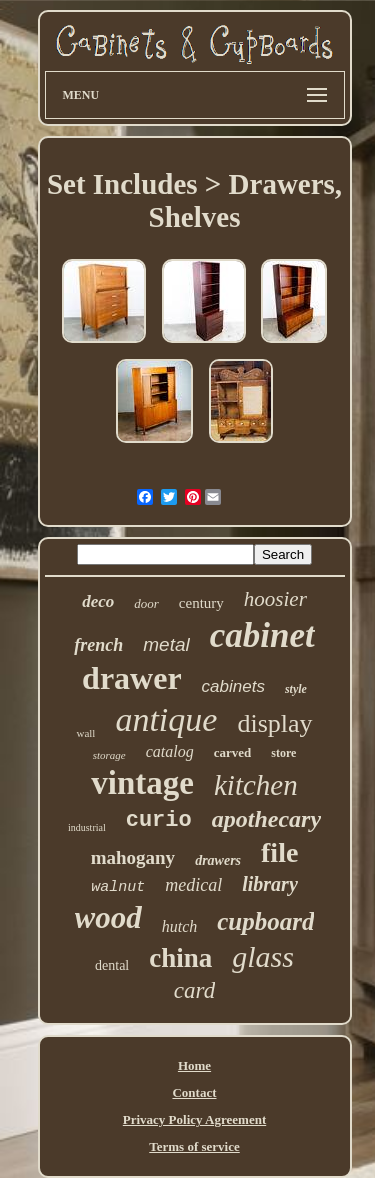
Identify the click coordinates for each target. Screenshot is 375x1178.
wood (108, 917)
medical (193, 885)
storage (109, 755)
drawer (132, 678)
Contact (194, 1092)
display (274, 723)
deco (98, 601)
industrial (87, 827)
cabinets (233, 686)
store (283, 753)
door (146, 603)
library (270, 884)
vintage (142, 783)
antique (166, 719)
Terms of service (194, 1146)
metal (166, 644)
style (296, 689)
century (201, 603)
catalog (170, 751)
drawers (218, 860)
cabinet (262, 635)
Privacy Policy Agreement (194, 1119)
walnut (118, 887)
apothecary (266, 819)
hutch (180, 926)
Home (194, 1065)
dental (112, 965)
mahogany (133, 857)
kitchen (256, 785)
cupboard (265, 921)
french (98, 645)
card (194, 990)
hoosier (275, 599)
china (180, 958)
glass (263, 956)
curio (159, 820)
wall (85, 733)
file (279, 852)
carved (233, 752)
